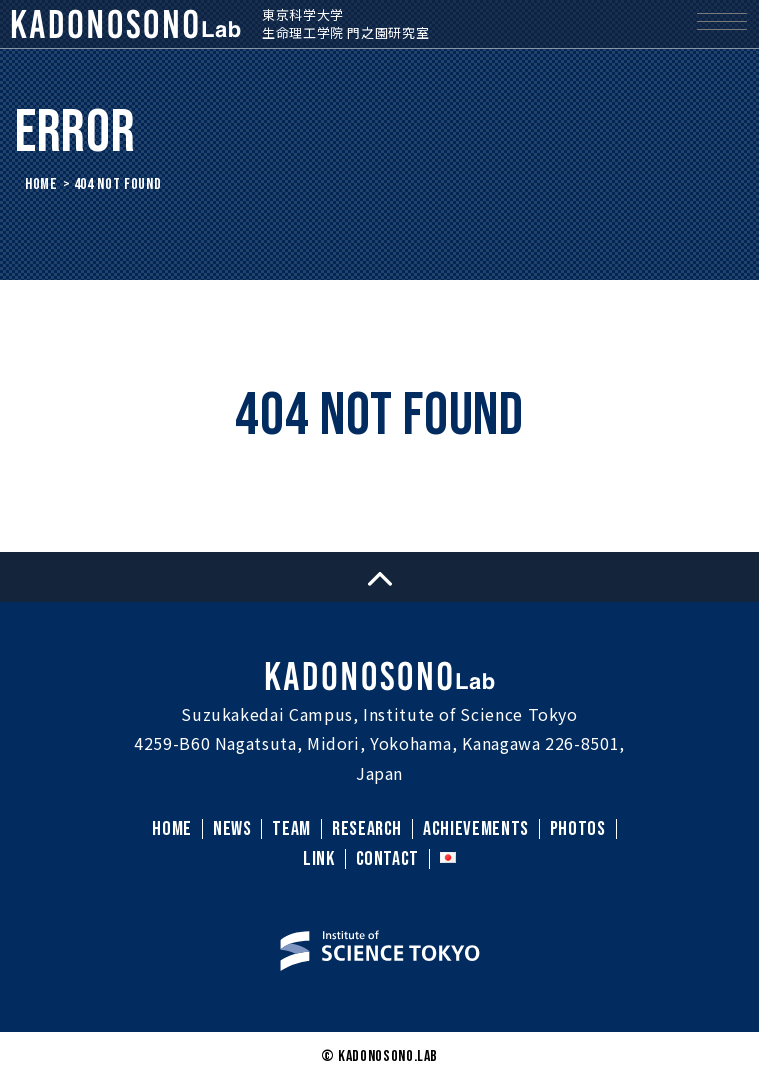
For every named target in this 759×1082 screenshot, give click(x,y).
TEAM (291, 829)
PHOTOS (578, 829)
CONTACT (387, 859)
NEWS (232, 829)
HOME (41, 184)
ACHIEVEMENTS (476, 829)
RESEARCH (367, 829)
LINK (319, 859)
